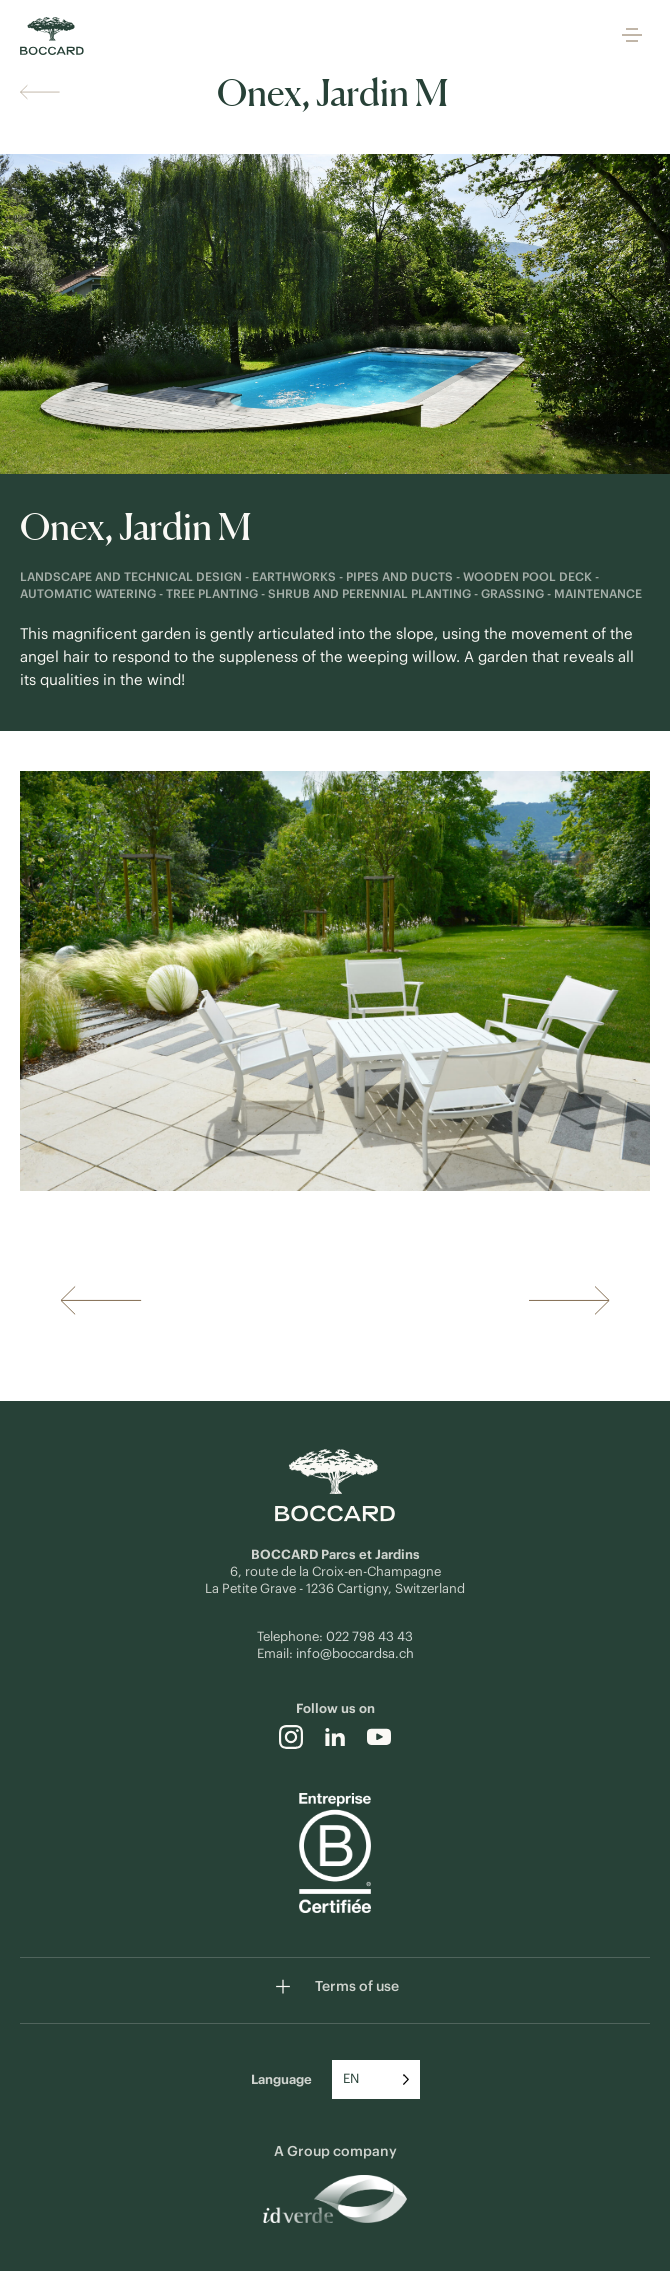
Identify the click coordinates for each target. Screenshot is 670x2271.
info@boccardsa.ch (355, 1653)
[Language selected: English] (376, 2079)
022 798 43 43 (369, 1636)
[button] (632, 36)
